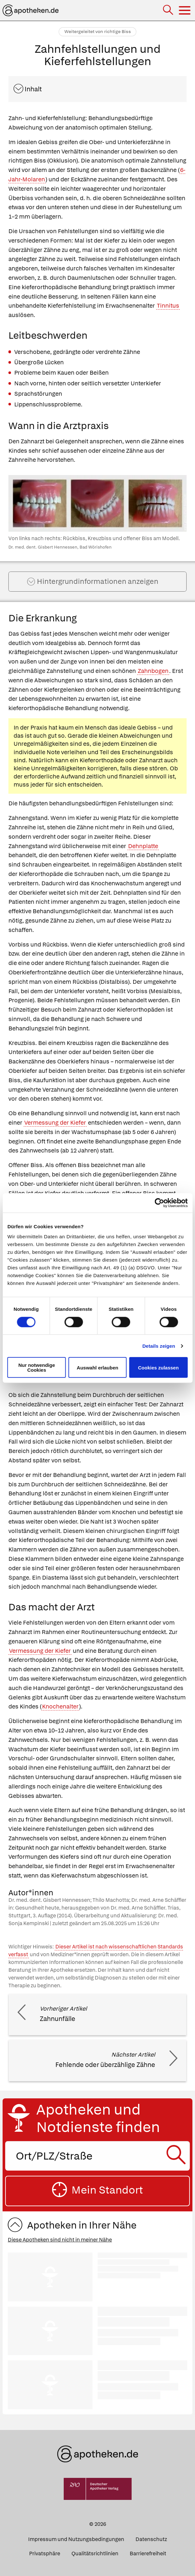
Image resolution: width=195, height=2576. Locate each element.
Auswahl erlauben (97, 1367)
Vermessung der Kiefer (55, 1122)
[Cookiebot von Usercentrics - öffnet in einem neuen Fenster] (159, 1203)
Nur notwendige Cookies (36, 1367)
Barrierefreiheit (148, 2553)
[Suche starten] (177, 2156)
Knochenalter (60, 1706)
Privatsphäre (44, 2553)
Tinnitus (168, 305)
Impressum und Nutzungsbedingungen (76, 2539)
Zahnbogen (153, 671)
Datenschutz (151, 2539)
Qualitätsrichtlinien (94, 2553)
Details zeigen (158, 1345)
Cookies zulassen (158, 1367)
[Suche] (168, 11)
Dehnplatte (143, 846)
